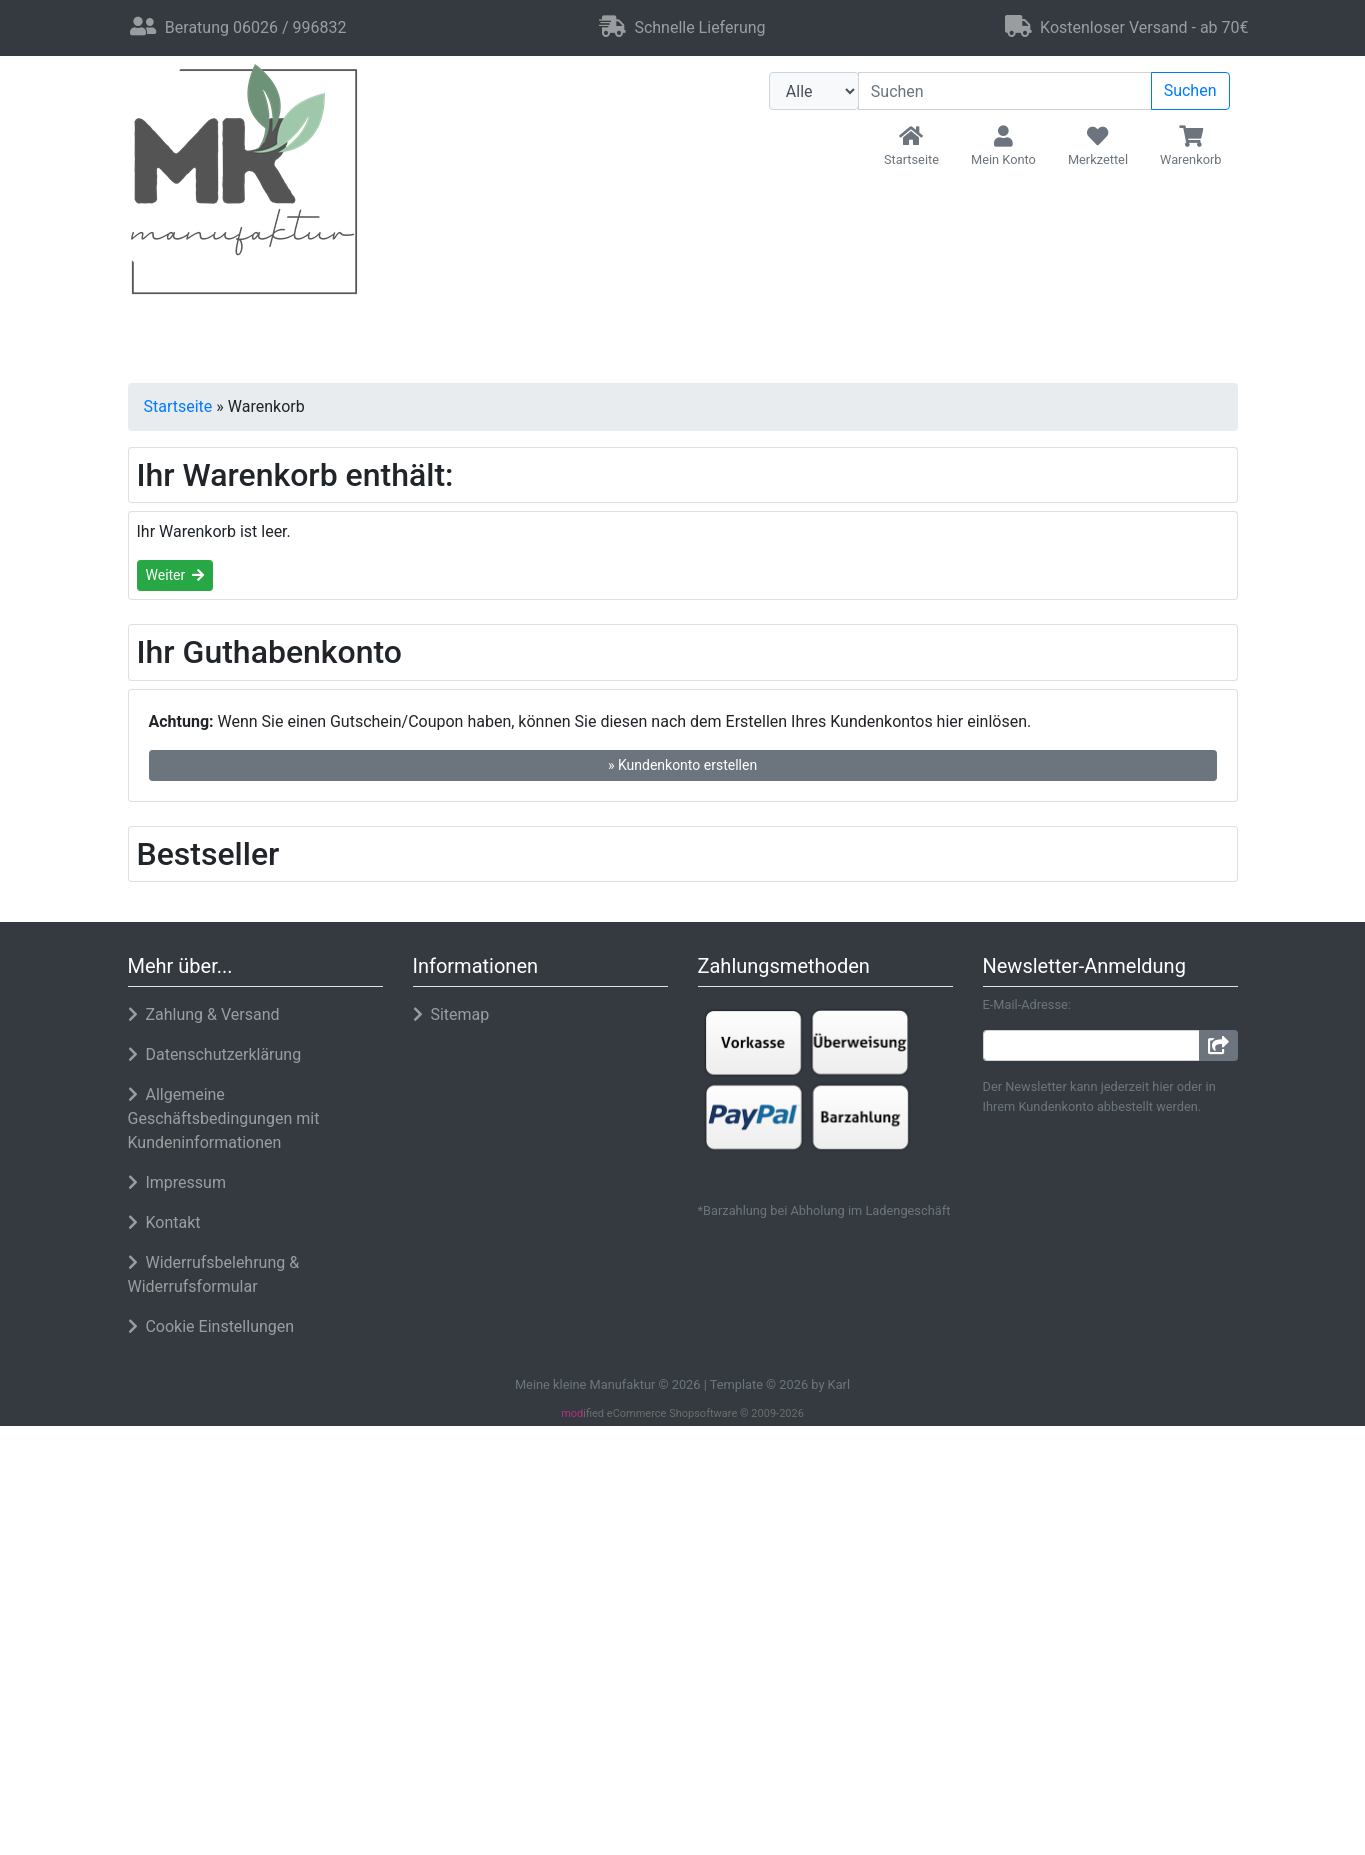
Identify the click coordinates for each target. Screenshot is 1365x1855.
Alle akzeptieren (1095, 1608)
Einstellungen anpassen (1094, 1708)
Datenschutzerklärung (1015, 1762)
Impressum (1147, 1762)
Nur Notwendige (1094, 1660)
